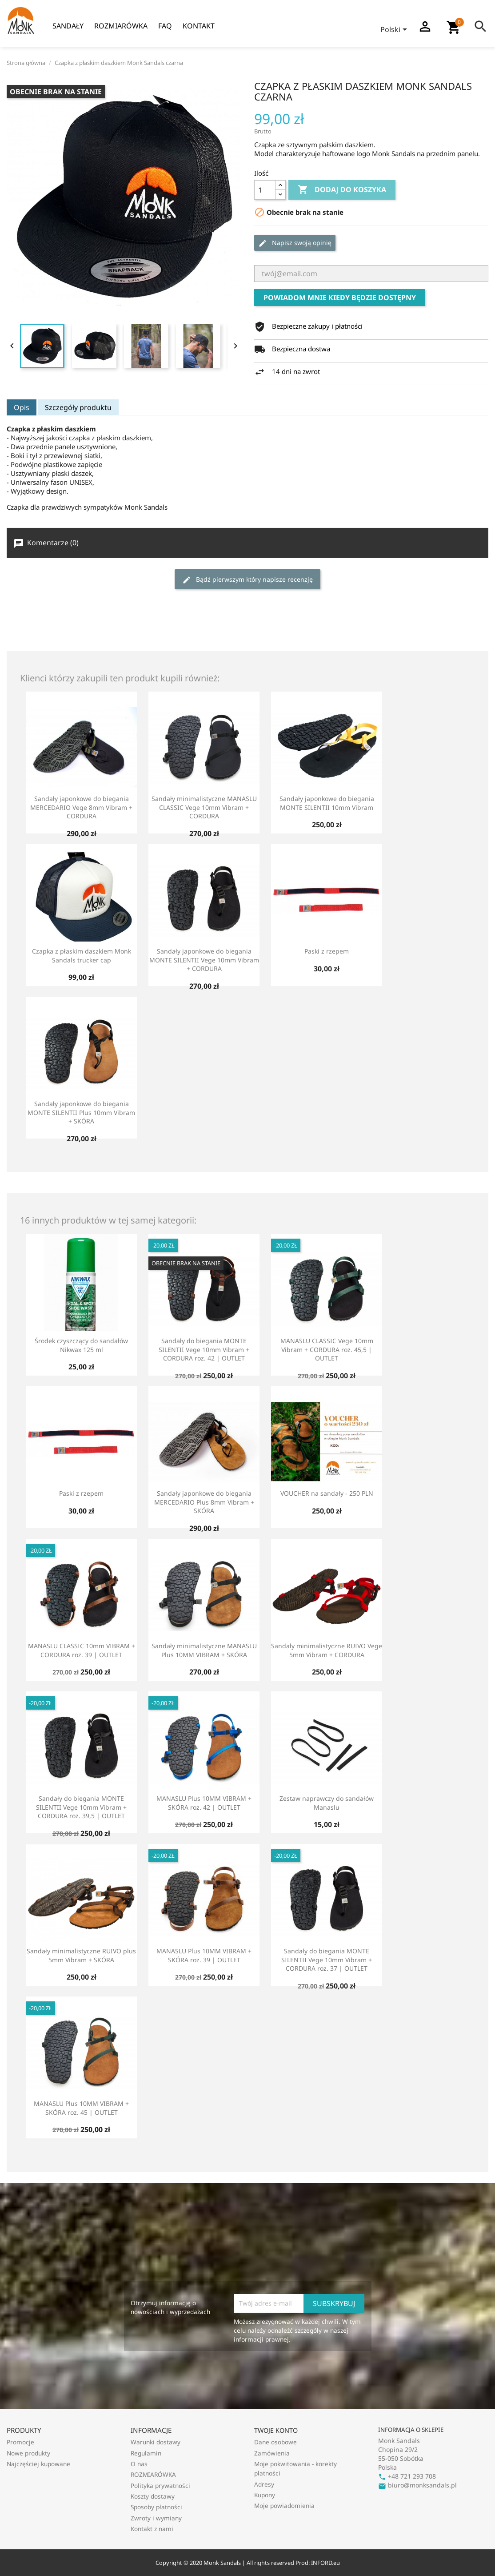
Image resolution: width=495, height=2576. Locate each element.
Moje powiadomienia (284, 2505)
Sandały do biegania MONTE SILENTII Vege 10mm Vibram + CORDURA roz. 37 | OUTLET (326, 1960)
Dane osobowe (275, 2442)
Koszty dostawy (153, 2496)
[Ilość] (264, 190)
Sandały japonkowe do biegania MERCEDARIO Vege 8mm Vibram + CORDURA (81, 807)
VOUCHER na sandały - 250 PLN (326, 1493)
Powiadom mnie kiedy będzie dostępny (339, 297)
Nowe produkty (28, 2453)
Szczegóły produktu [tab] (78, 407)
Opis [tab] (21, 407)
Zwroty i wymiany (156, 2518)
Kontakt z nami (152, 2528)
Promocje (20, 2442)
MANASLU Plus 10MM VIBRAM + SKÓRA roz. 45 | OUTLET (81, 2108)
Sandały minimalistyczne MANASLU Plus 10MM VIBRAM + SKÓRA (204, 1650)
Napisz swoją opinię (294, 243)
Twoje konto (276, 2430)
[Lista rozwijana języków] (395, 30)
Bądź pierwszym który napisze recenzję (247, 579)
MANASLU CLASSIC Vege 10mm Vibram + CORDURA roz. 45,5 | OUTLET (326, 1349)
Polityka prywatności (160, 2485)
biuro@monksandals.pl (417, 2485)
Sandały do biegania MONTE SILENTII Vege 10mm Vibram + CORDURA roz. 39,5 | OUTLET (81, 1807)
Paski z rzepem (326, 951)
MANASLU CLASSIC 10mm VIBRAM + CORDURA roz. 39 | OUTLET (81, 1650)
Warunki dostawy (155, 2442)
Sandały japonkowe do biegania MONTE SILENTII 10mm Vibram (326, 803)
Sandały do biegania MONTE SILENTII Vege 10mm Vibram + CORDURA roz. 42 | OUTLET (204, 1349)
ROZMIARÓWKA (121, 26)
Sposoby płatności (156, 2507)
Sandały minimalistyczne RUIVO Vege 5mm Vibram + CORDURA (326, 1650)
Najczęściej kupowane (38, 2463)
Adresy (264, 2484)
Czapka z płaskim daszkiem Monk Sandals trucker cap (81, 955)
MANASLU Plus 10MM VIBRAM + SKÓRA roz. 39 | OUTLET (203, 1955)
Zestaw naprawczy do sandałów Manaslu (326, 1802)
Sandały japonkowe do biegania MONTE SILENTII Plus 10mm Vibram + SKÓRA (81, 1112)
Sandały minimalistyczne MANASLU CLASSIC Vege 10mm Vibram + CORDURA (204, 807)
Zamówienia (272, 2453)
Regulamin (146, 2453)
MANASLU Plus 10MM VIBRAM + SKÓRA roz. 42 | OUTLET (203, 1802)
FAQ (165, 26)
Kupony (264, 2495)
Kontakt (199, 26)
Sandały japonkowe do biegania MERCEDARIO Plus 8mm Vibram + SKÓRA (204, 1502)
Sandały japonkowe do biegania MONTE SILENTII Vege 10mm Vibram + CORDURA (204, 960)
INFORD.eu (325, 2563)
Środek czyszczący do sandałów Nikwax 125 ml (81, 1345)
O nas (139, 2463)
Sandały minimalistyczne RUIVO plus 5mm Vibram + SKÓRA (81, 1955)
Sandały (68, 26)
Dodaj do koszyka (342, 190)
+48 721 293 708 (407, 2476)
